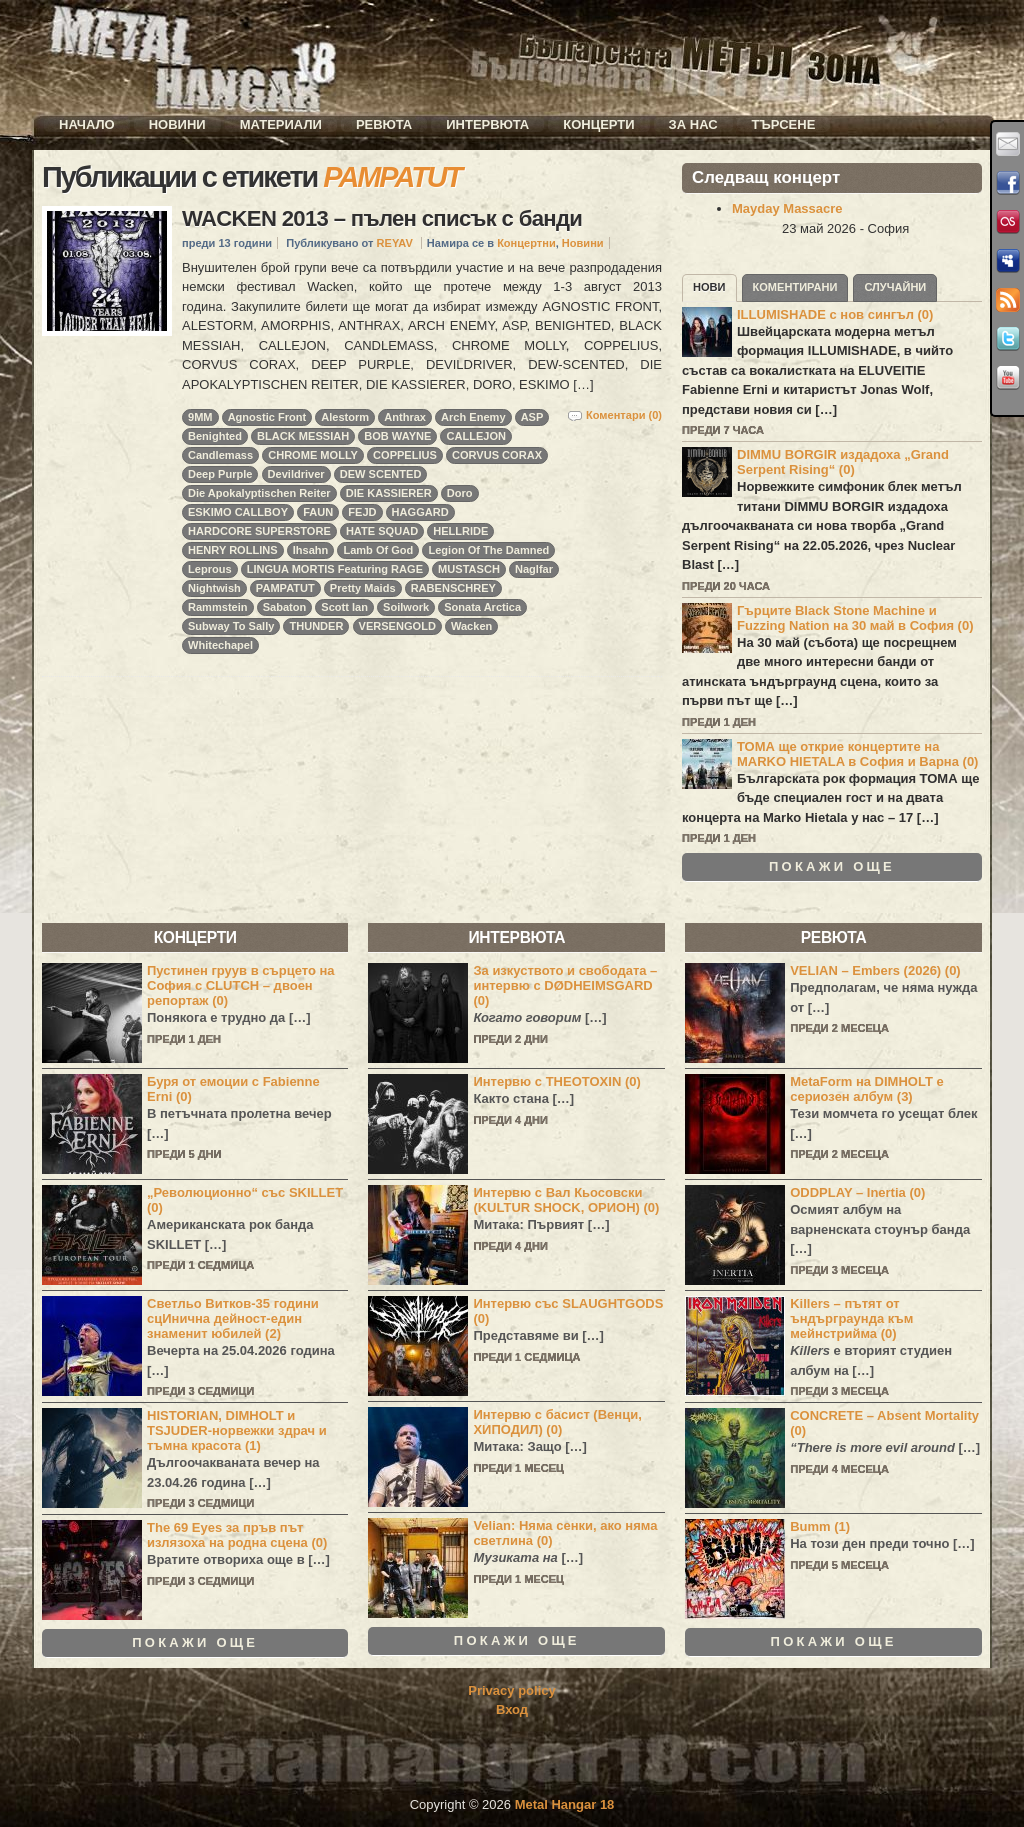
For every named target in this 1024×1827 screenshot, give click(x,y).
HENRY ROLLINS (233, 550)
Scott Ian (344, 607)
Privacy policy (511, 1690)
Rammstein (218, 607)
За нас (693, 124)
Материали (281, 124)
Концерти (598, 124)
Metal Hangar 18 (565, 1804)
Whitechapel (220, 645)
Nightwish (214, 588)
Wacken (471, 626)
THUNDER (316, 626)
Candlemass (220, 455)
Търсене (784, 124)
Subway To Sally (231, 626)
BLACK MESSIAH (303, 436)
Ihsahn (311, 550)
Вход (512, 1709)
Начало (87, 124)
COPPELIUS (405, 455)
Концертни (526, 243)
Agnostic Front (267, 417)
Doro (460, 493)
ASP (532, 417)
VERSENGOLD (397, 626)
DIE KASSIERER (389, 493)
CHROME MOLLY (313, 455)
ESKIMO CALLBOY (238, 512)
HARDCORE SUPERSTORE (259, 531)
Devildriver (296, 474)
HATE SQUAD (382, 531)
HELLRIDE (460, 531)
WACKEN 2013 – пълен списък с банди (382, 218)
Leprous (210, 569)
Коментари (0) (624, 415)
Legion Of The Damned (488, 550)
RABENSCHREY (453, 588)
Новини (177, 124)
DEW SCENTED (381, 474)
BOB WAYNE (397, 436)
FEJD (362, 512)
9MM (200, 417)
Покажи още (832, 867)
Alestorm (345, 417)
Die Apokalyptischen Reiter (259, 493)
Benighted (215, 436)
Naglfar (534, 569)
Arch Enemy (473, 417)
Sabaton (285, 607)
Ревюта (384, 124)
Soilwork (406, 607)
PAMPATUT (285, 588)
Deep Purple (220, 474)
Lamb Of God (378, 550)
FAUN (318, 512)
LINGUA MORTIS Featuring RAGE (335, 569)
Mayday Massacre (787, 208)
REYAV (395, 243)
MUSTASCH (469, 569)
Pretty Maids (363, 588)
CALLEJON (476, 436)
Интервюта (487, 124)
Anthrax (405, 417)
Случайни (895, 287)
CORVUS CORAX (497, 455)
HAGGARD (420, 512)
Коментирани (795, 287)
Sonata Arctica (482, 607)
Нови (709, 287)
